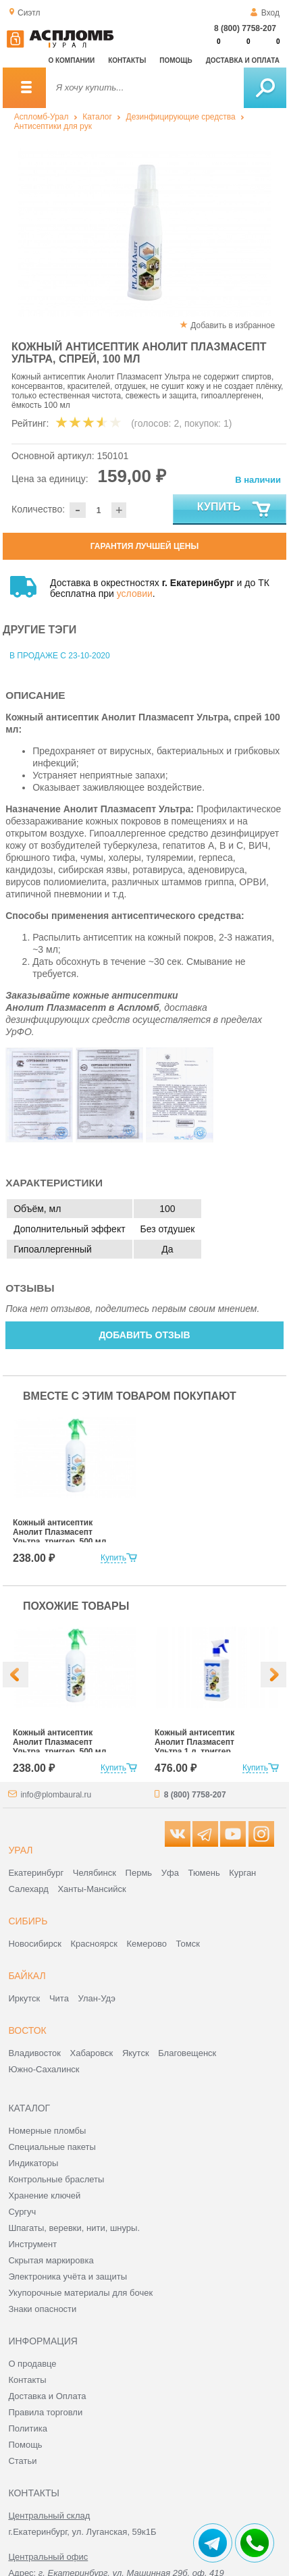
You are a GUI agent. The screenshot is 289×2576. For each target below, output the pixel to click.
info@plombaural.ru (55, 1794)
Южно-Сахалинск (43, 2069)
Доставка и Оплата (47, 2396)
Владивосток (34, 2053)
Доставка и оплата (243, 60)
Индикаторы (33, 2163)
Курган (242, 1873)
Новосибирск (34, 1944)
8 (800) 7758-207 (245, 28)
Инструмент (32, 2244)
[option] (144, 233)
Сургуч (22, 2212)
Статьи (22, 2461)
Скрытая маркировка (50, 2260)
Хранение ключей (44, 2195)
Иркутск (24, 1998)
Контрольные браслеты (56, 2179)
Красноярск (94, 1944)
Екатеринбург (35, 1873)
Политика (27, 2428)
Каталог (97, 117)
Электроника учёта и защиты (67, 2276)
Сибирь (27, 1921)
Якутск (135, 2053)
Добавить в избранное (232, 325)
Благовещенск (187, 2053)
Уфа (170, 1873)
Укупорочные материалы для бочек (80, 2293)
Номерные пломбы (47, 2131)
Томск (188, 1944)
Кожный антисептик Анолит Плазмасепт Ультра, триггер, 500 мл (59, 1532)
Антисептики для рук (53, 126)
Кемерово (147, 1944)
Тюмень (204, 1873)
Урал (20, 1850)
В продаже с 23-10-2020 (59, 655)
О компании (71, 60)
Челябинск (94, 1873)
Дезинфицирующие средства (181, 117)
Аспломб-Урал (41, 117)
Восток (27, 2030)
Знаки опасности (42, 2309)
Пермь (139, 1873)
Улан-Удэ (96, 1998)
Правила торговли (45, 2412)
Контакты (127, 60)
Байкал (26, 1975)
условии (135, 593)
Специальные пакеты (52, 2147)
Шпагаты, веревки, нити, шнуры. (74, 2228)
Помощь (175, 60)
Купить (234, 510)
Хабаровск (91, 2053)
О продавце (32, 2364)
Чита (59, 1998)
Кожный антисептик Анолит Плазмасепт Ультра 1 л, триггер (194, 1742)
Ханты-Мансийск (91, 1889)
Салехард (28, 1889)
